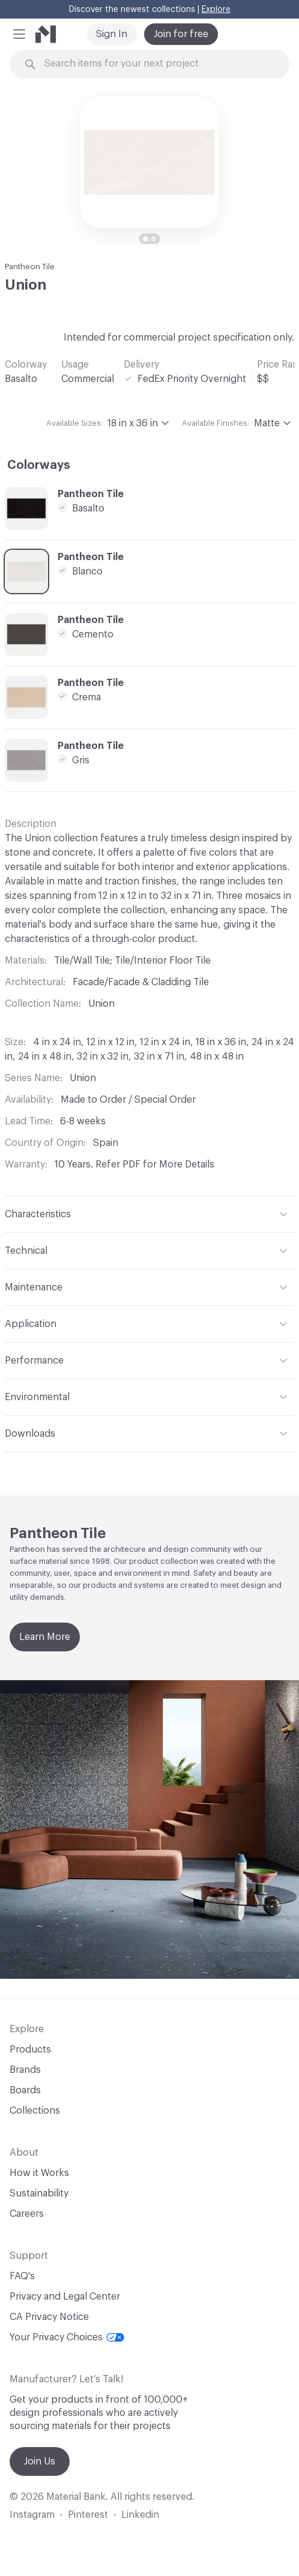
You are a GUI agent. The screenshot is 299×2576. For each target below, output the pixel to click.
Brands (25, 2070)
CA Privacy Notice (49, 2317)
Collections (35, 2110)
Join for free (181, 34)
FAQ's (22, 2276)
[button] (19, 34)
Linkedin (140, 2515)
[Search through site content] (156, 64)
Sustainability (39, 2193)
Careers (27, 2214)
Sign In (111, 34)
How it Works (39, 2173)
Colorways (38, 465)
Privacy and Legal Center (65, 2296)
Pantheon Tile (30, 266)
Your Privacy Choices (67, 2337)
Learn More (44, 1637)
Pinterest (88, 2515)
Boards (25, 2090)
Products (30, 2049)
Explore (216, 9)
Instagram (32, 2515)
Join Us (39, 2461)
